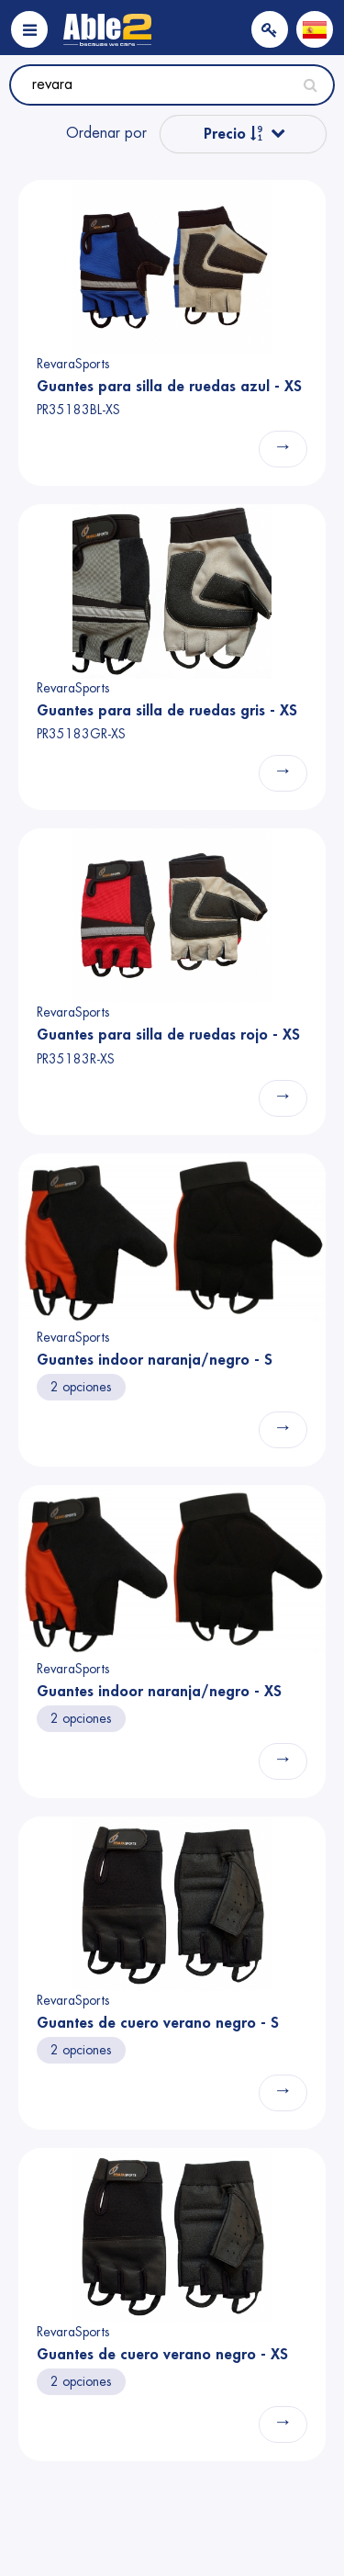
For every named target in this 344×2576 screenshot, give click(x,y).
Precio (233, 133)
